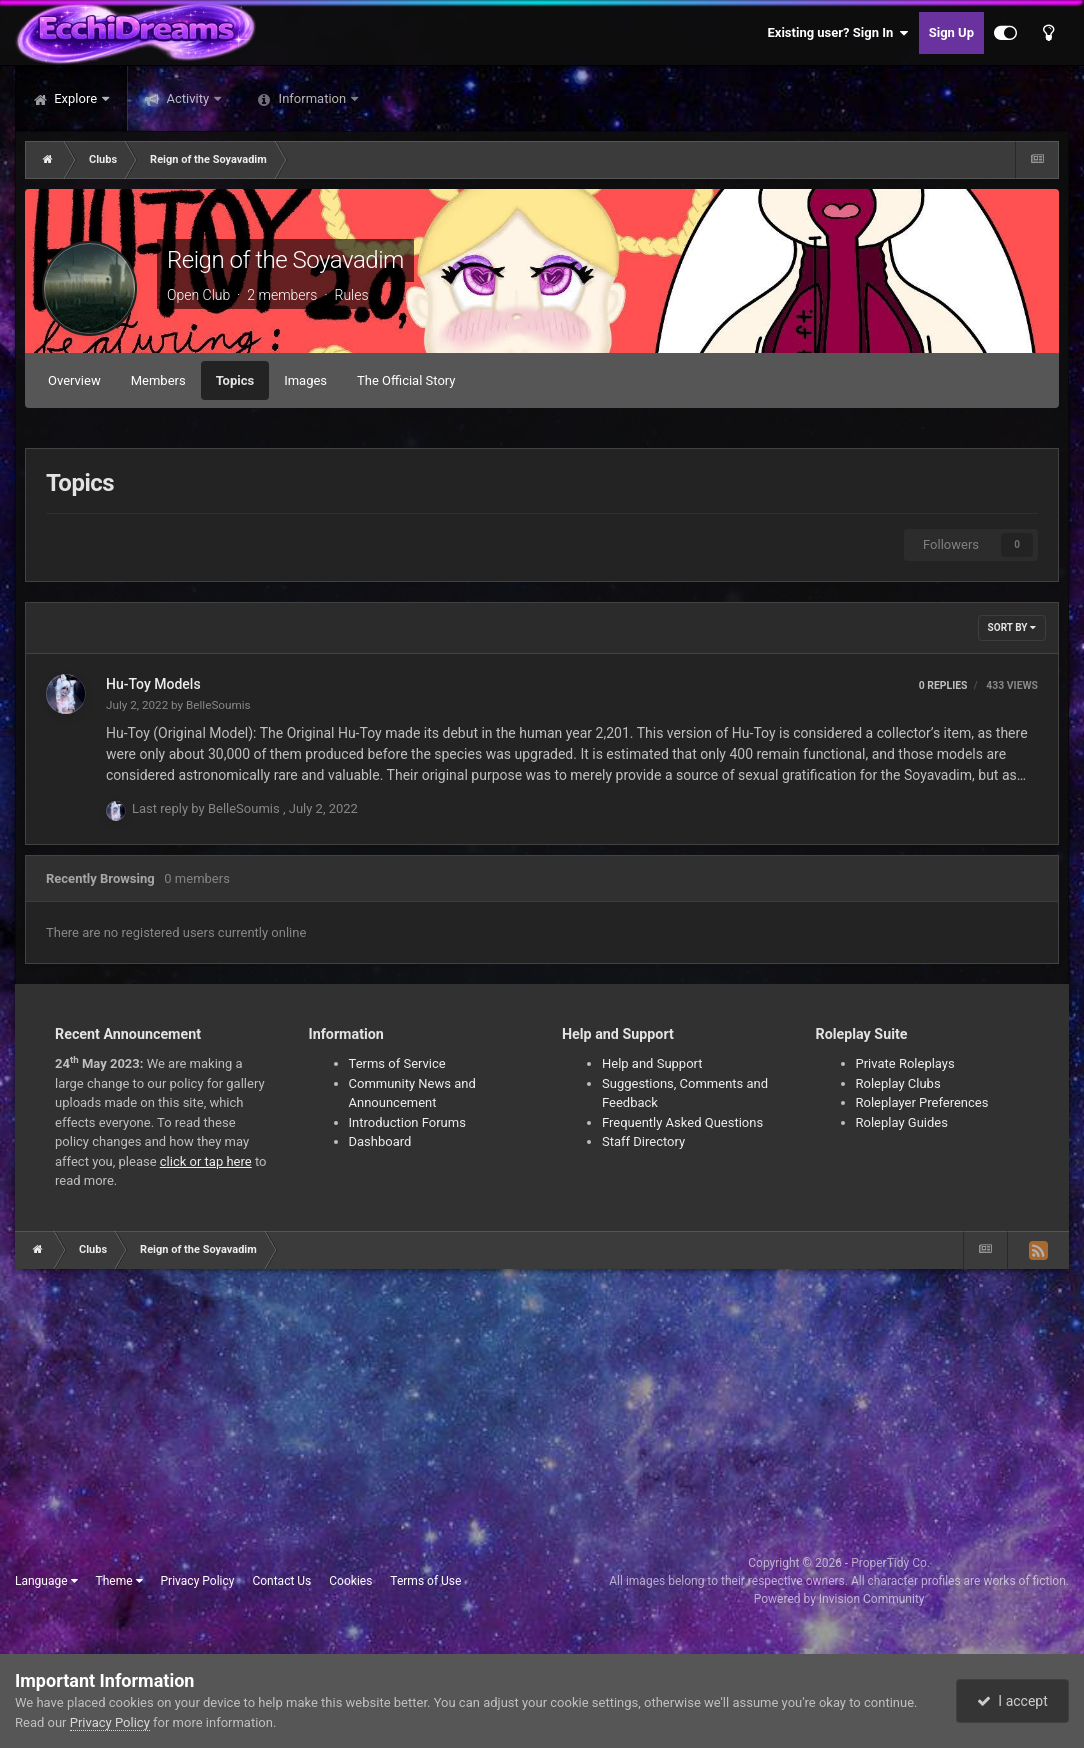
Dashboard (380, 1141)
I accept (1012, 1701)
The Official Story (406, 380)
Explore (75, 98)
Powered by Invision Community (839, 1599)
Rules (351, 295)
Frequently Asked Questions (682, 1122)
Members (158, 380)
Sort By (1012, 627)
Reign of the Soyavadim (285, 260)
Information (312, 98)
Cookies (350, 1581)
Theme (119, 1581)
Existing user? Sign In (838, 33)
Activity (187, 98)
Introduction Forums (407, 1122)
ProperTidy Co (889, 1563)
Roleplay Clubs (898, 1083)
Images (305, 380)
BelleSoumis (218, 705)
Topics (235, 380)
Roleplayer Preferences (922, 1102)
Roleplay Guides (902, 1122)
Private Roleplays (905, 1063)
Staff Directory (643, 1141)
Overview (74, 380)
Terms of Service (397, 1063)
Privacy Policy (198, 1581)
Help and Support (652, 1063)
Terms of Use (425, 1581)
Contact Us (281, 1581)
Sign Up (951, 32)
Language (46, 1581)
